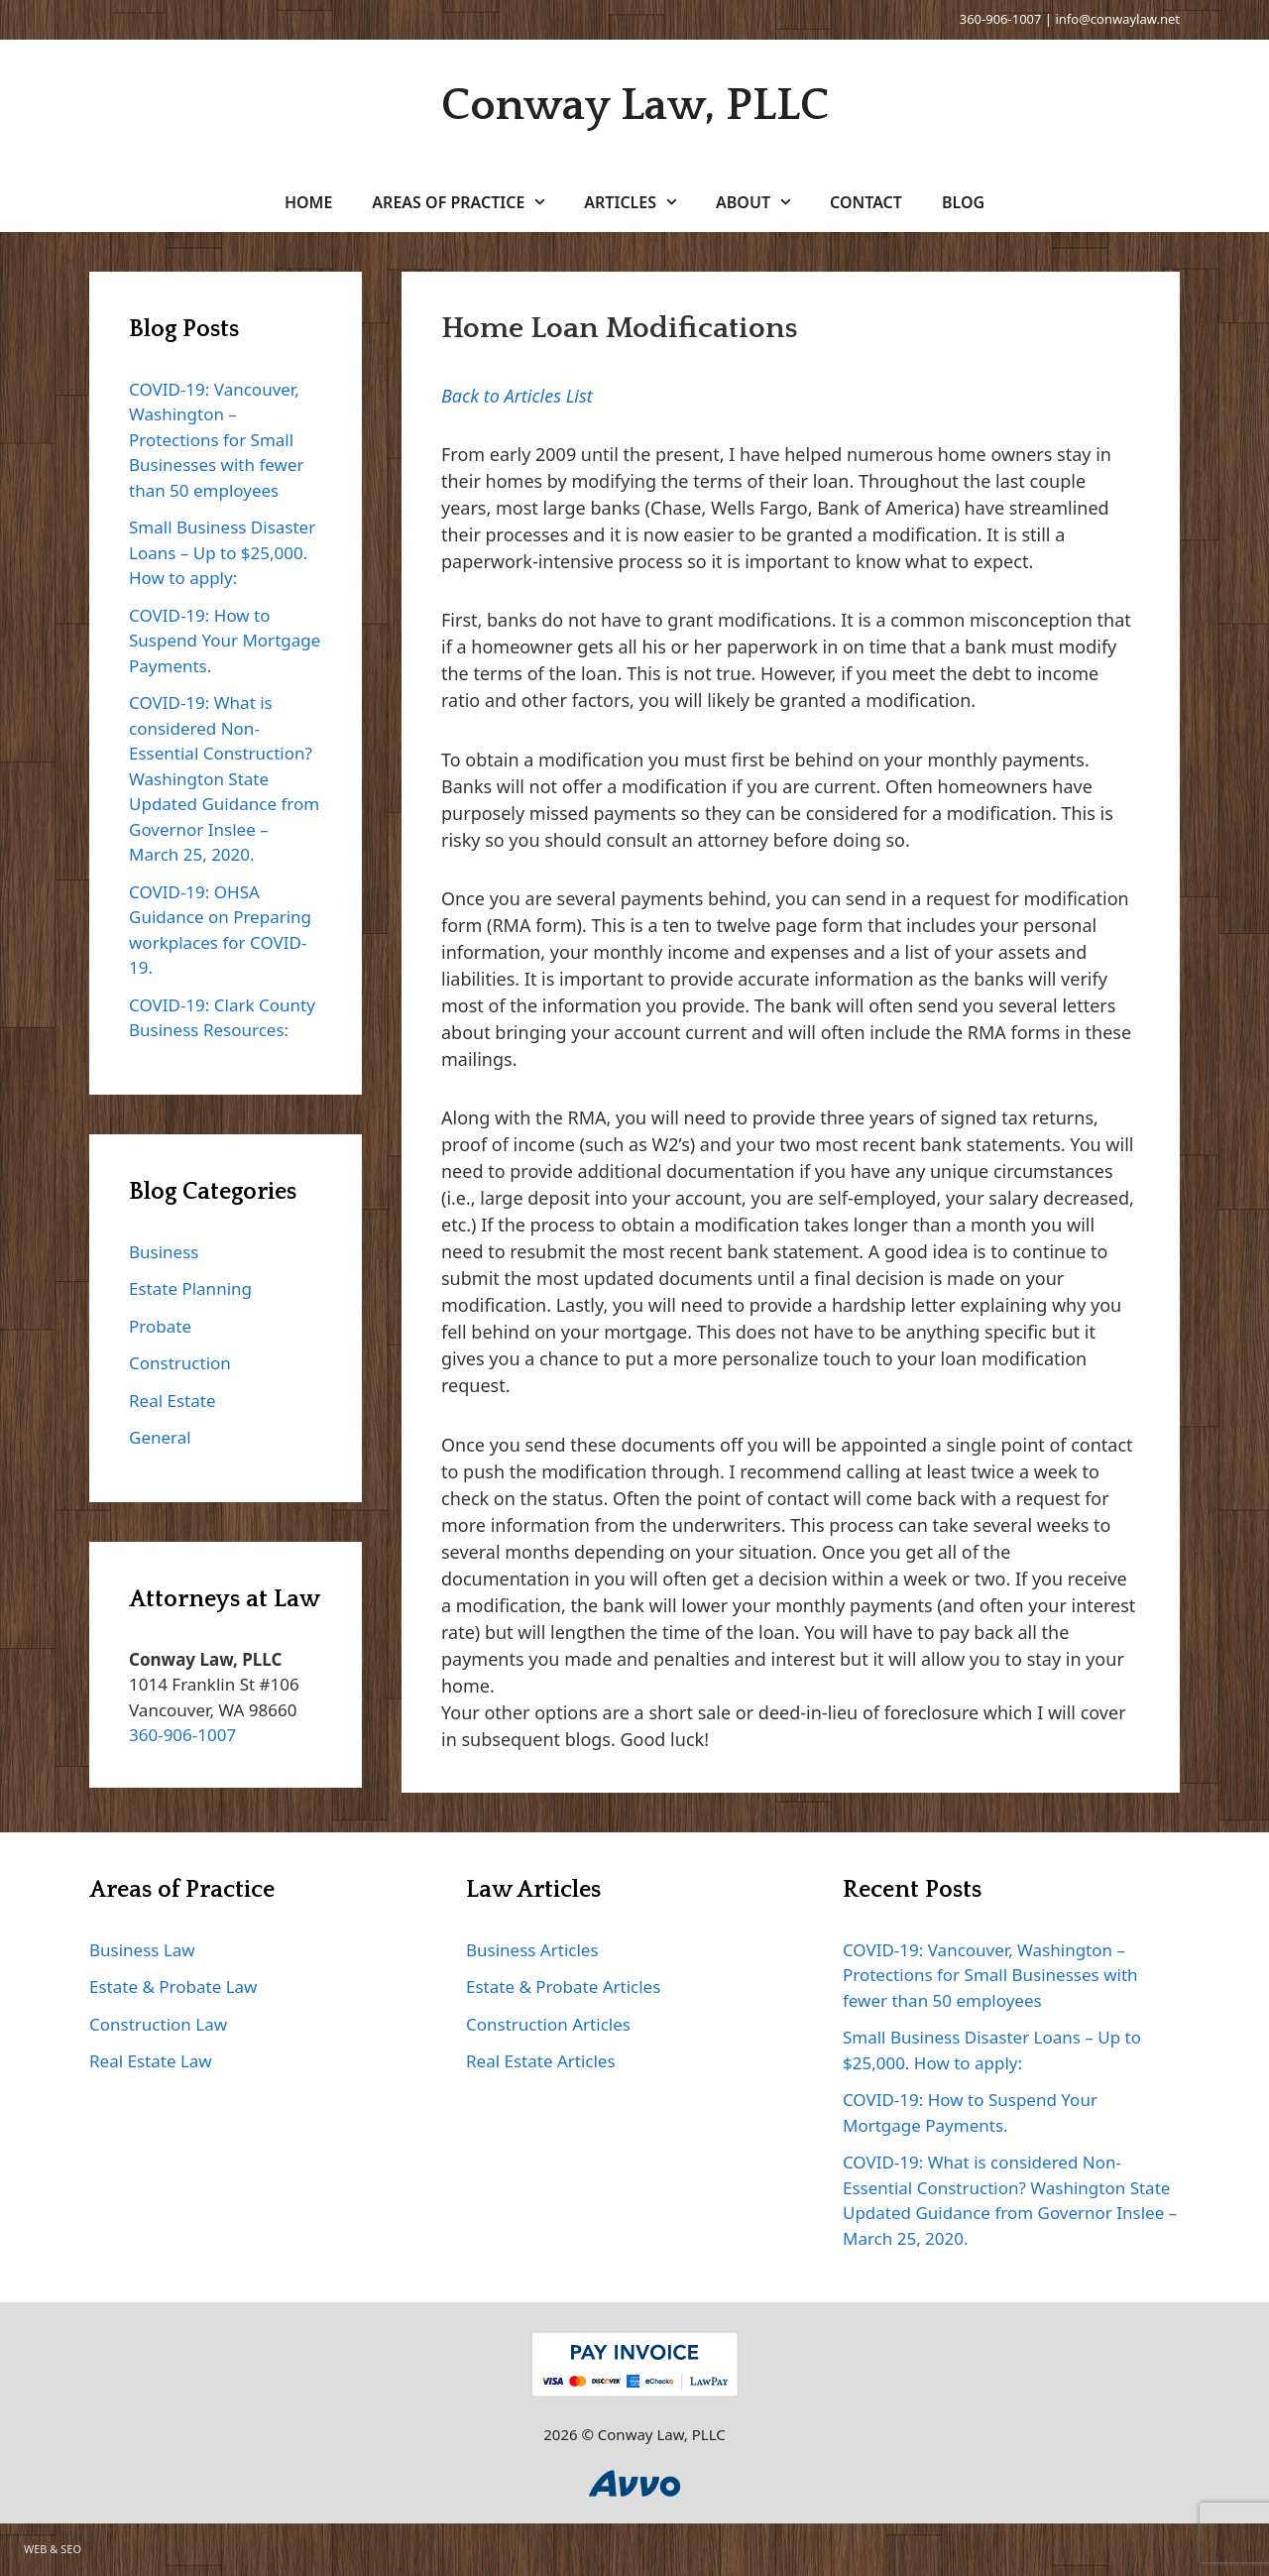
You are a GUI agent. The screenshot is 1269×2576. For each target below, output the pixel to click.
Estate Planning (190, 1288)
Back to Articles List (517, 396)
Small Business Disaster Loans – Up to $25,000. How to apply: (222, 552)
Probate (160, 1326)
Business (163, 1251)
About (763, 202)
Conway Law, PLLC (635, 106)
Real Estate (172, 1400)
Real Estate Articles (541, 2060)
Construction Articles (548, 2024)
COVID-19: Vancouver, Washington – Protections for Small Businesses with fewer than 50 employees (216, 440)
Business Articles (532, 1949)
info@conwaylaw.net (1117, 19)
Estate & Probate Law (173, 1986)
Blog (963, 202)
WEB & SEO (52, 2548)
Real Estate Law (150, 2060)
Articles (640, 202)
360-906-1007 (1001, 19)
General (160, 1437)
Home (308, 202)
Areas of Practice (468, 202)
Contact (866, 202)
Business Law (142, 1949)
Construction (180, 1362)
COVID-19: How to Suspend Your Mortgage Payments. (224, 640)
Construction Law (158, 2024)
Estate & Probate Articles (563, 1986)
